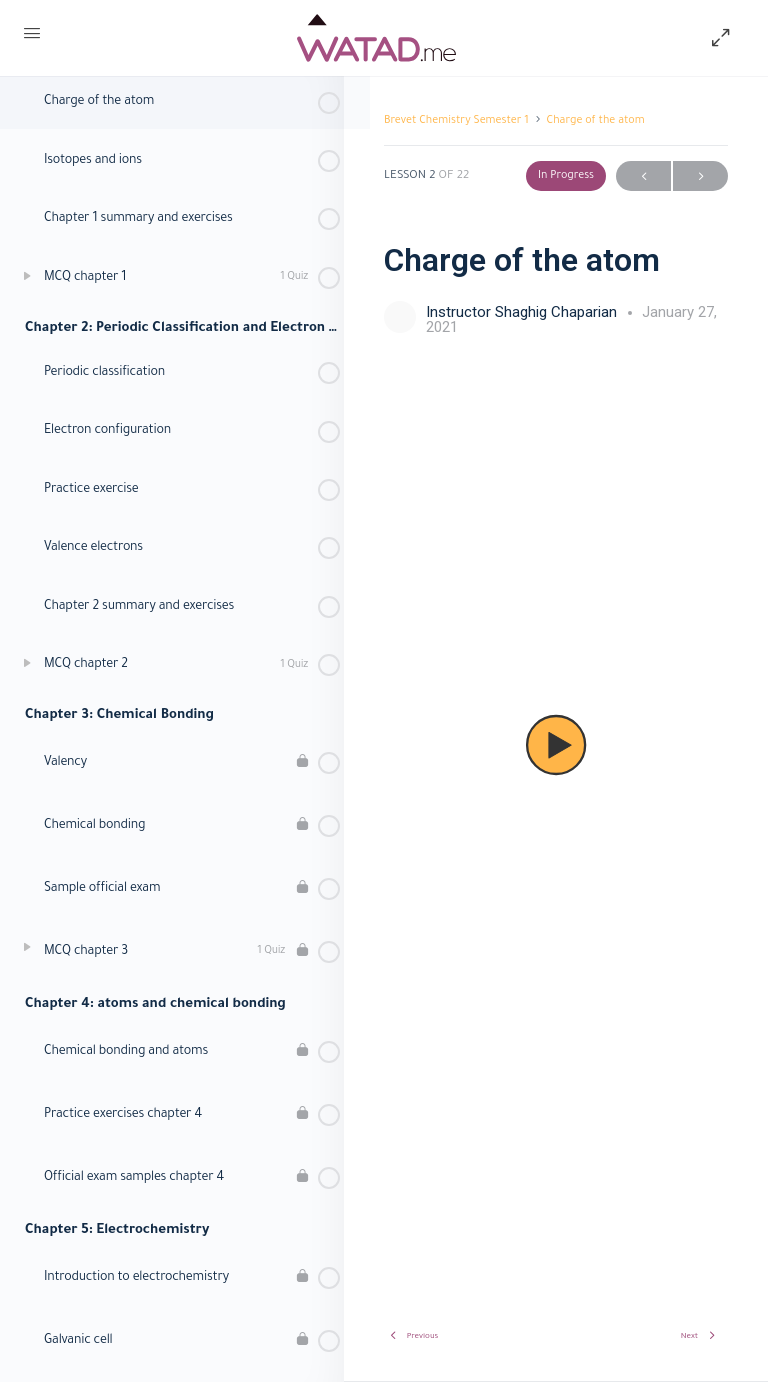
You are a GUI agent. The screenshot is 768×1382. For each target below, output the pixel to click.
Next (700, 176)
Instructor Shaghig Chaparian (523, 312)
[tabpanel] (556, 745)
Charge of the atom (596, 121)
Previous (643, 176)
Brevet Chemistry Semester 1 (456, 121)
